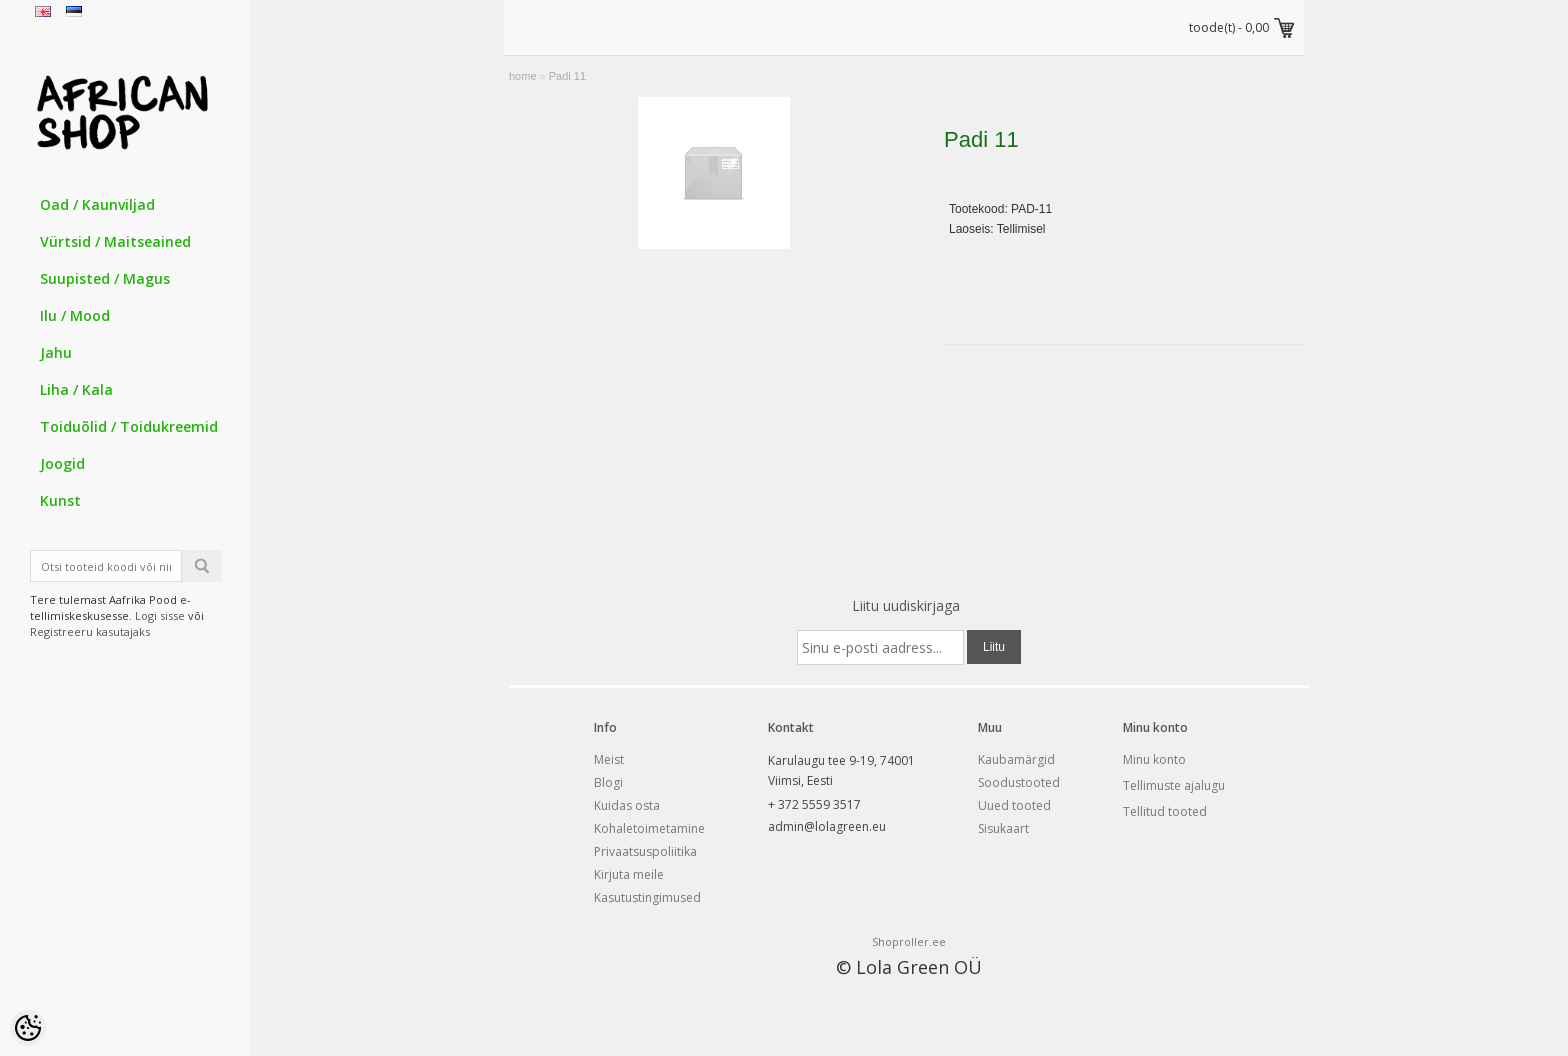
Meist (609, 759)
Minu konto (1154, 759)
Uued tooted (1014, 805)
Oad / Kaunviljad (97, 204)
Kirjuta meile (629, 874)
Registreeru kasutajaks (90, 631)
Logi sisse (160, 615)
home (523, 76)
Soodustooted (1019, 782)
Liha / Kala (76, 389)
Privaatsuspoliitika (645, 851)
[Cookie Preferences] (28, 1028)
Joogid (62, 463)
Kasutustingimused (647, 897)
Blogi (608, 782)
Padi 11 (567, 76)
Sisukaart (1003, 828)
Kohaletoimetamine (649, 828)
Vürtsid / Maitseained (115, 241)
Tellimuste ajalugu (1174, 785)
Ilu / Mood (75, 315)
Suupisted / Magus (105, 278)
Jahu (56, 352)
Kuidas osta (627, 805)
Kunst (60, 500)
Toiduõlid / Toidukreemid (129, 426)
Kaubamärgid (1016, 759)
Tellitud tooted (1165, 811)
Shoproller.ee (909, 941)
